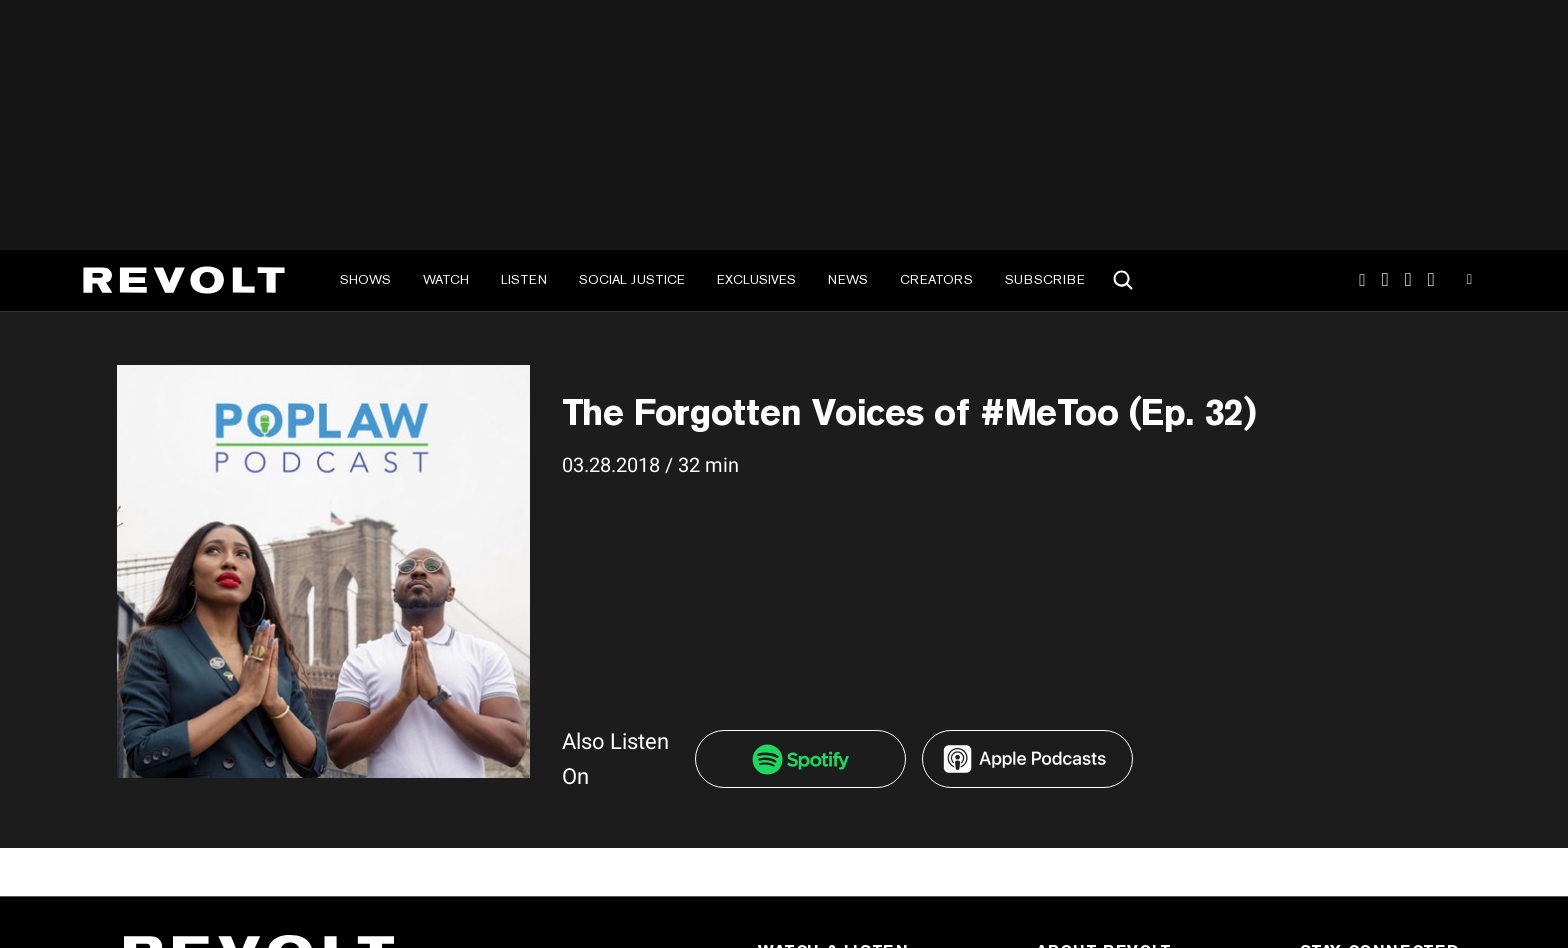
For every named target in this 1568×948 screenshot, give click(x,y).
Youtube (1469, 282)
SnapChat (1408, 280)
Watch (446, 279)
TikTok (1385, 280)
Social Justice (632, 279)
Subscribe (1045, 279)
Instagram (1362, 280)
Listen (524, 279)
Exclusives (756, 279)
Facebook (1431, 280)
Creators (936, 279)
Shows (365, 279)
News (848, 279)
